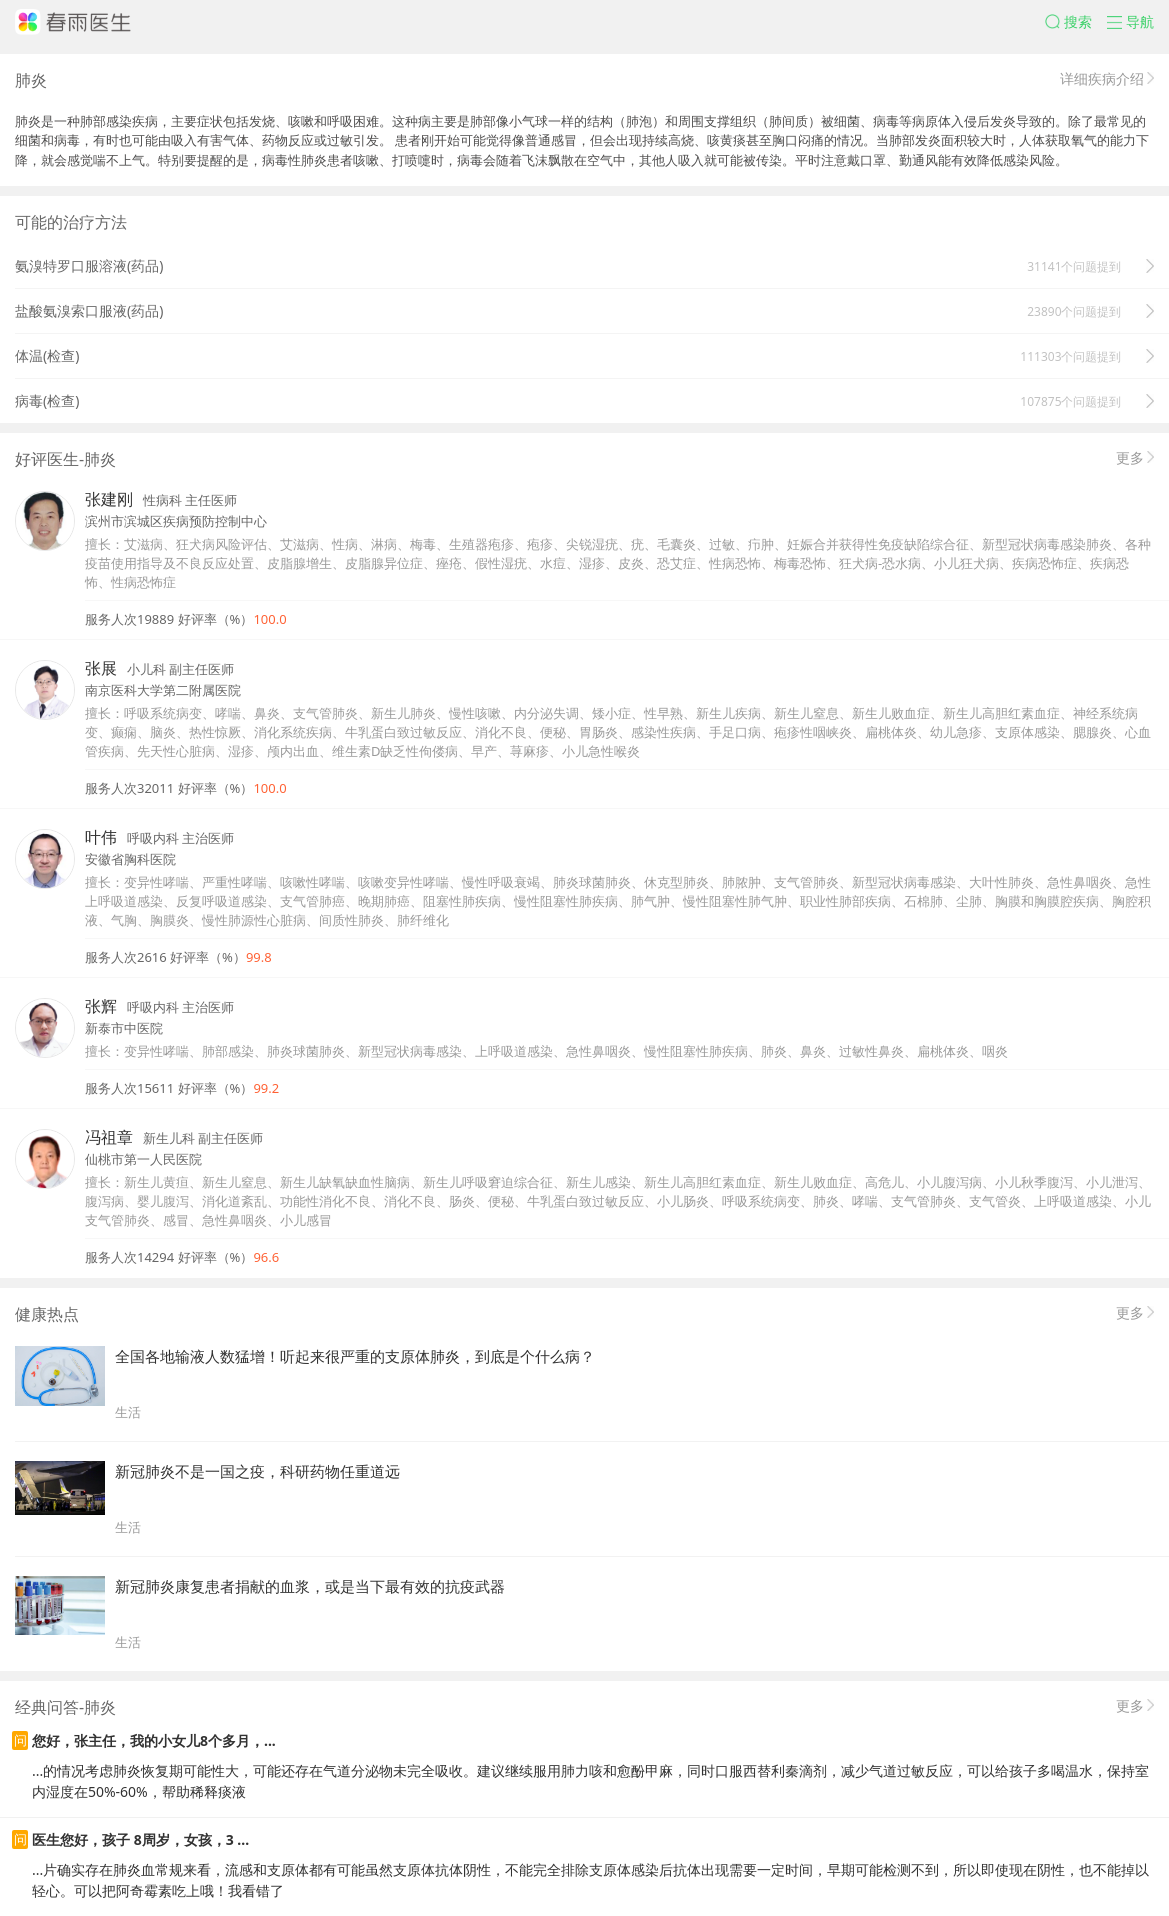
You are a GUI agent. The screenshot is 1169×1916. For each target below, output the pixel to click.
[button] (1076, 22)
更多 (1130, 457)
